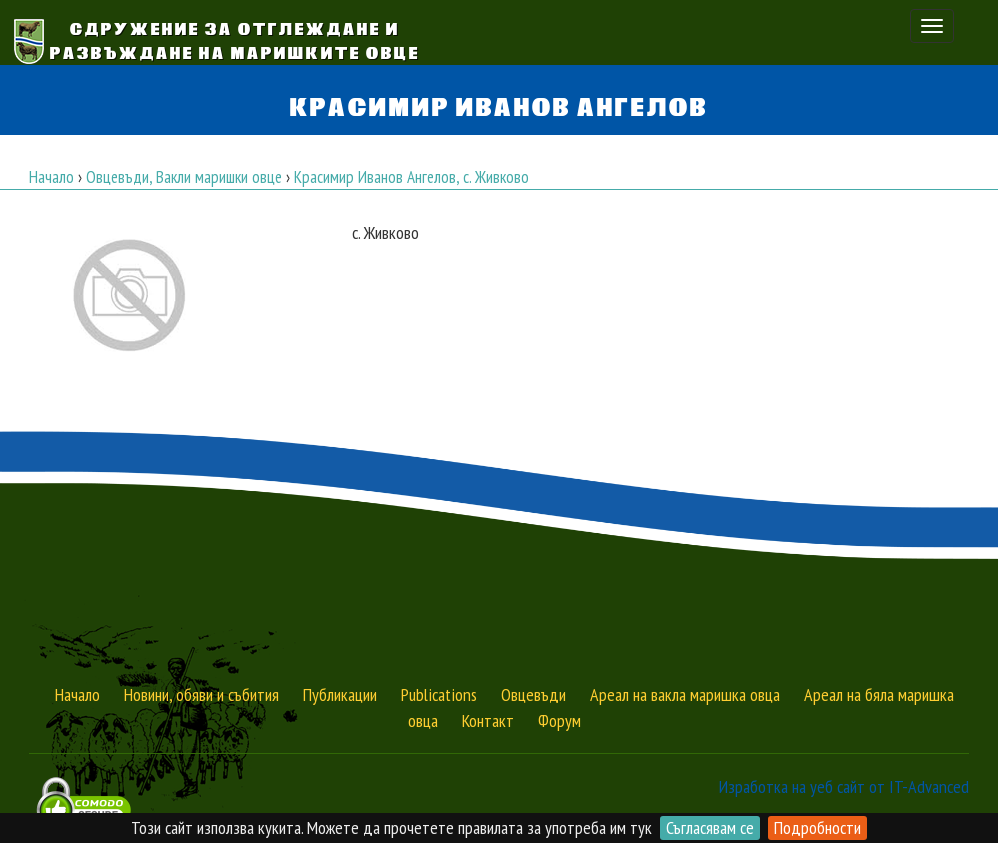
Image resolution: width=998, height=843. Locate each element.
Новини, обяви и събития (201, 694)
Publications (439, 694)
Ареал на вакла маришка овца (685, 694)
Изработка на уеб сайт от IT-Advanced (844, 786)
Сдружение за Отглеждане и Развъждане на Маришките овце (235, 39)
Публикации (340, 694)
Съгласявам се (710, 827)
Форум (559, 720)
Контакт (488, 720)
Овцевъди (533, 694)
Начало (77, 694)
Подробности (817, 827)
